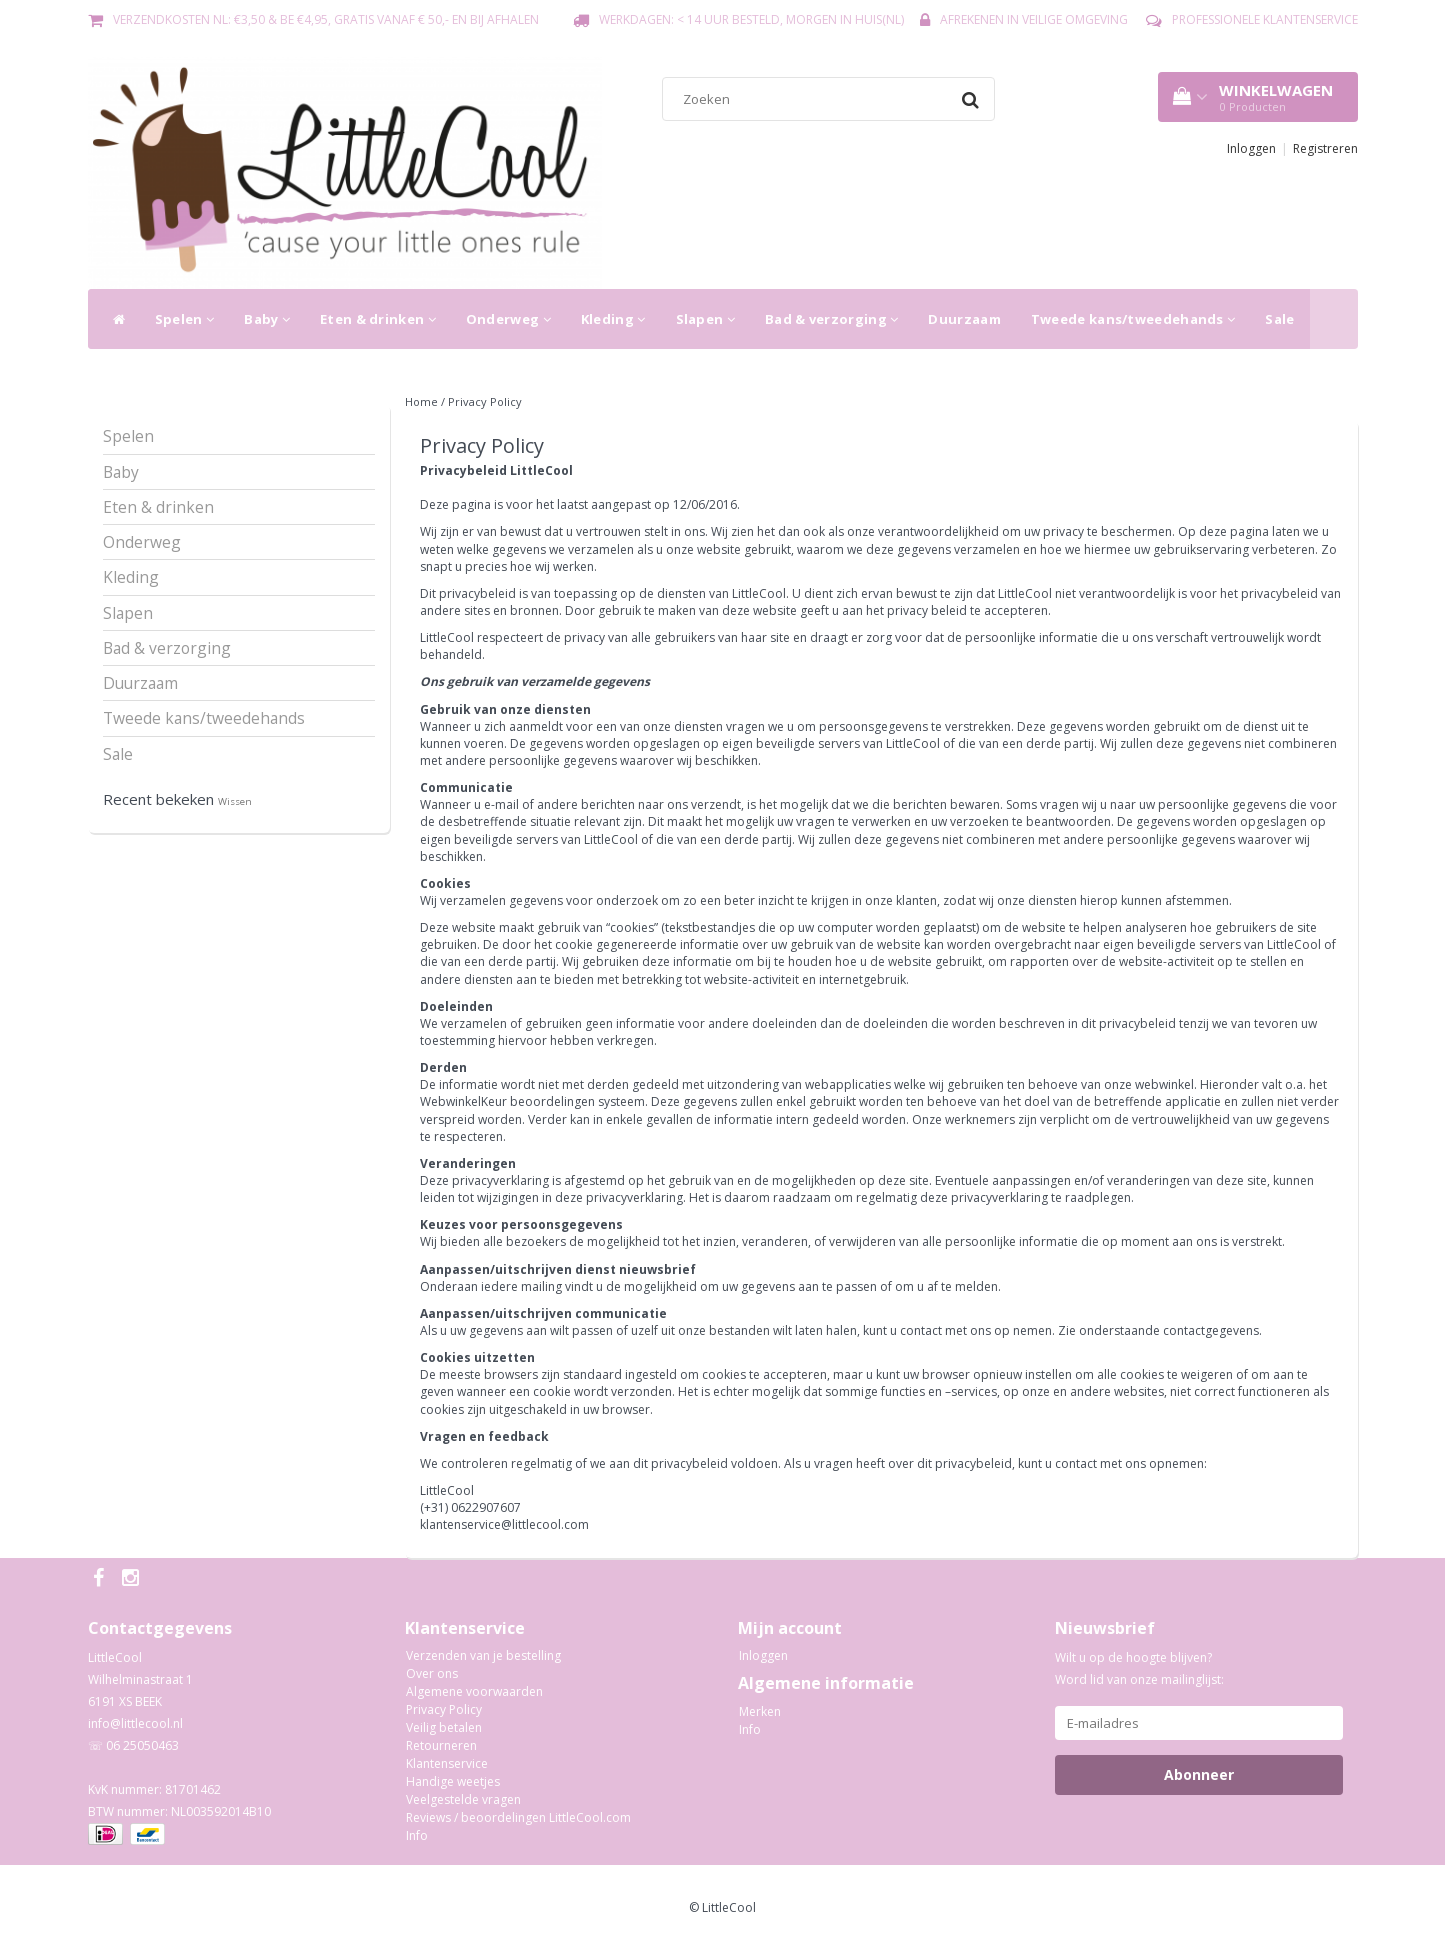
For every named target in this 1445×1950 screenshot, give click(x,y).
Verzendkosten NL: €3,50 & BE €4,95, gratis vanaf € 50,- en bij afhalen (326, 19)
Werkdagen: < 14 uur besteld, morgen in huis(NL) (751, 19)
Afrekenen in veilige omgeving (1034, 19)
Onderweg (508, 319)
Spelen (184, 319)
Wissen (235, 801)
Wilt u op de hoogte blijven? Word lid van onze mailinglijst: (1139, 1668)
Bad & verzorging (831, 319)
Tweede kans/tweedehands (1133, 319)
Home (421, 401)
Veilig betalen (444, 1727)
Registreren (1325, 148)
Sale (1279, 319)
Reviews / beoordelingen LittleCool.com (518, 1817)
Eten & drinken (378, 319)
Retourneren (441, 1745)
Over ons (432, 1673)
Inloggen (1251, 148)
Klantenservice (447, 1763)
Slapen (705, 319)
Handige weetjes (453, 1781)
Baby (267, 319)
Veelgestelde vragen (463, 1799)
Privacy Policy (485, 401)
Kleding (613, 319)
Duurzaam (964, 319)
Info (417, 1835)
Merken (760, 1711)
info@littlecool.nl (135, 1723)
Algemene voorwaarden (474, 1691)
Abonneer (1199, 1774)
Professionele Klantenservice (1265, 19)
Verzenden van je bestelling (483, 1655)
